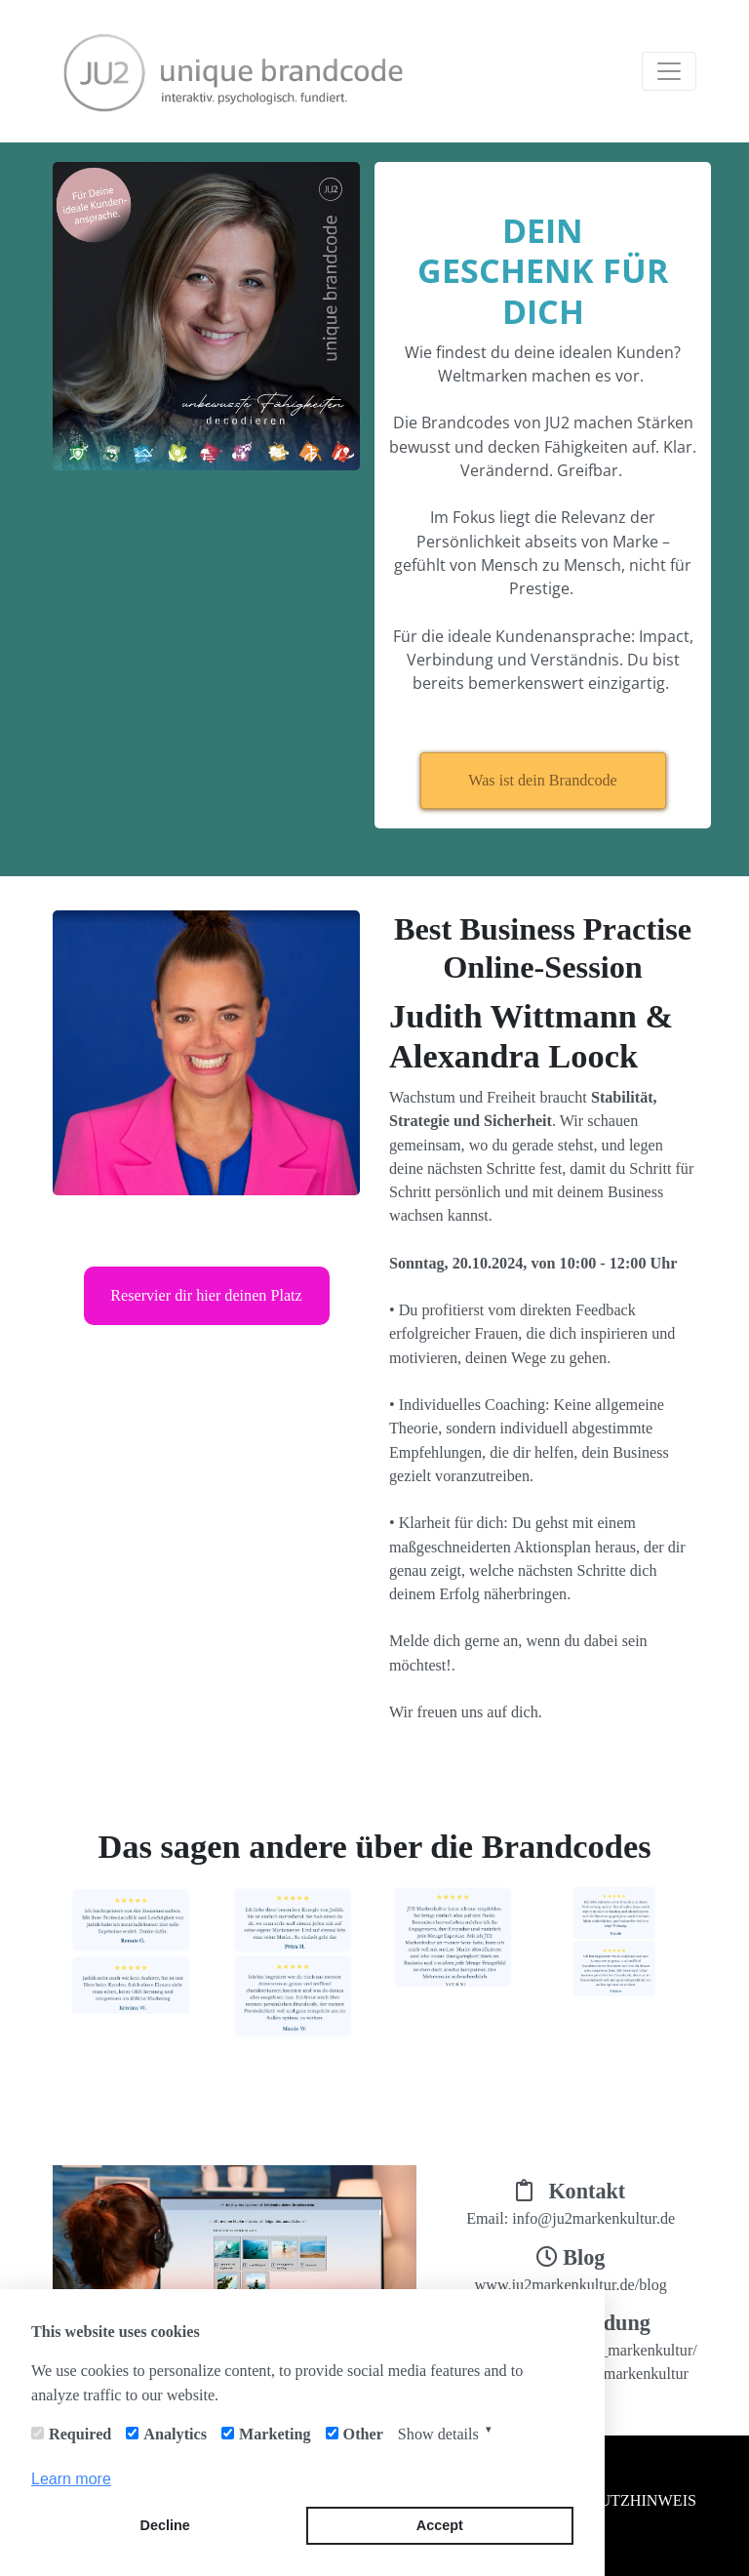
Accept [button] (439, 2525)
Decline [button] (165, 2525)
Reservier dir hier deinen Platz (206, 1295)
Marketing (275, 2434)
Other (363, 2434)
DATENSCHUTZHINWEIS (606, 2500)
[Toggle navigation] (669, 71)
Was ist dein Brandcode (542, 780)
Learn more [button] (71, 2479)
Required (80, 2434)
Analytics (175, 2434)
